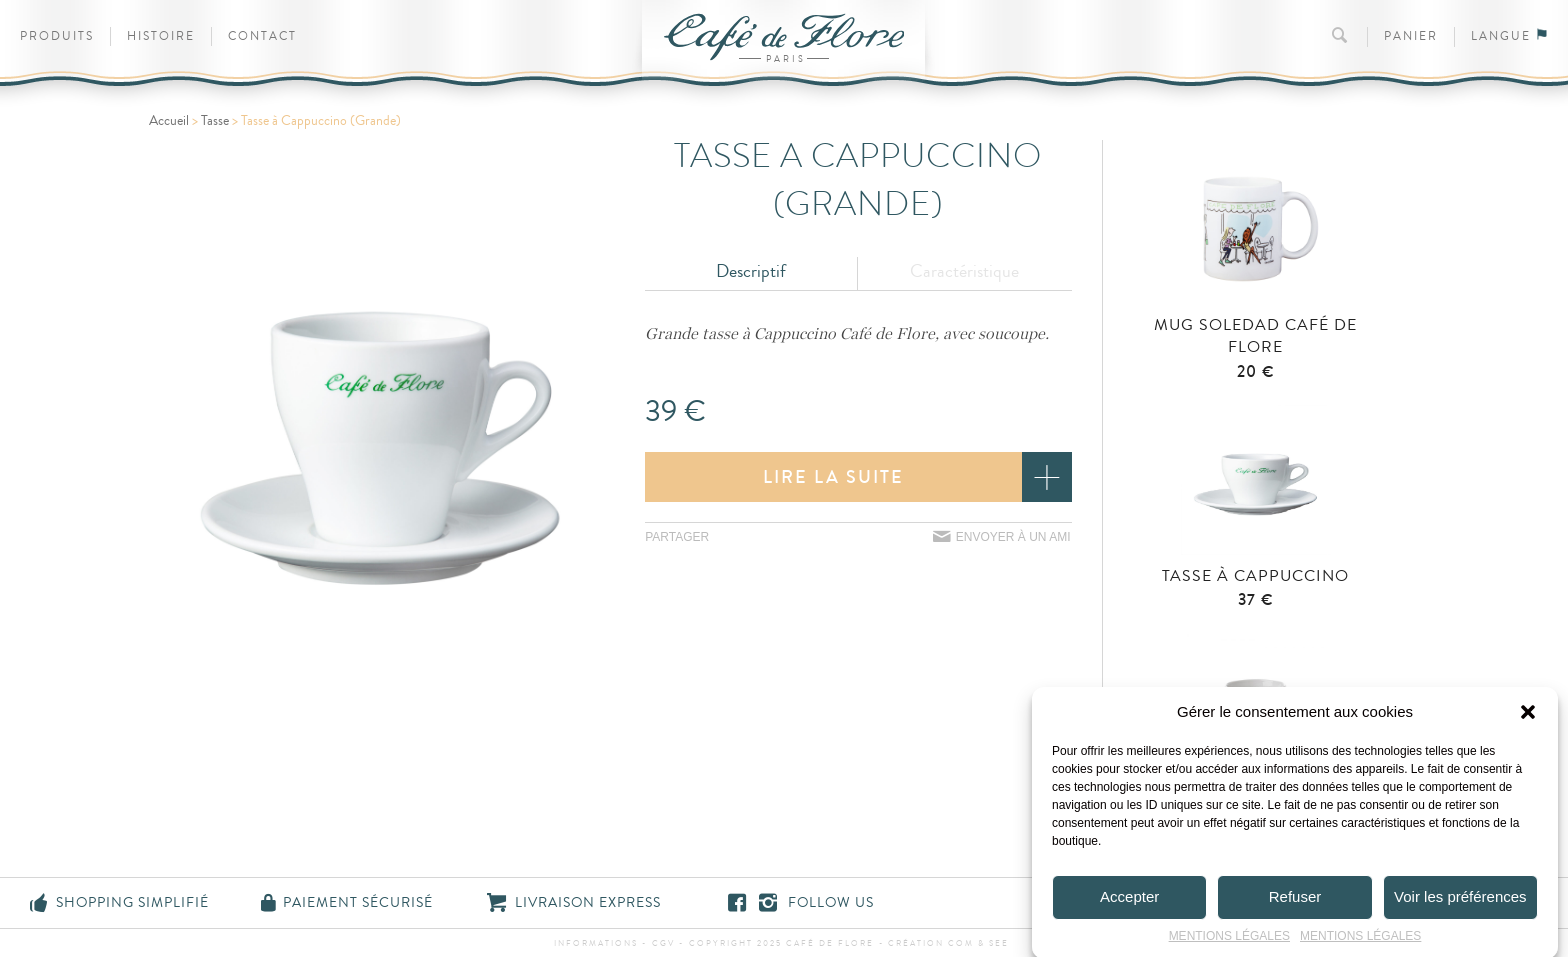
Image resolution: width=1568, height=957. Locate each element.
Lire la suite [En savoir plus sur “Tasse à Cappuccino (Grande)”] (833, 477)
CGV (663, 943)
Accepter (1129, 906)
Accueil (169, 121)
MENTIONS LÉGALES (1229, 946)
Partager (677, 537)
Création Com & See (948, 943)
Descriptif (751, 271)
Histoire (161, 36)
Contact (262, 36)
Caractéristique (964, 271)
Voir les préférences (1460, 906)
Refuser (1295, 906)
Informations (596, 943)
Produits (57, 36)
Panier (1411, 36)
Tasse (215, 121)
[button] (1528, 722)
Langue (1509, 36)
